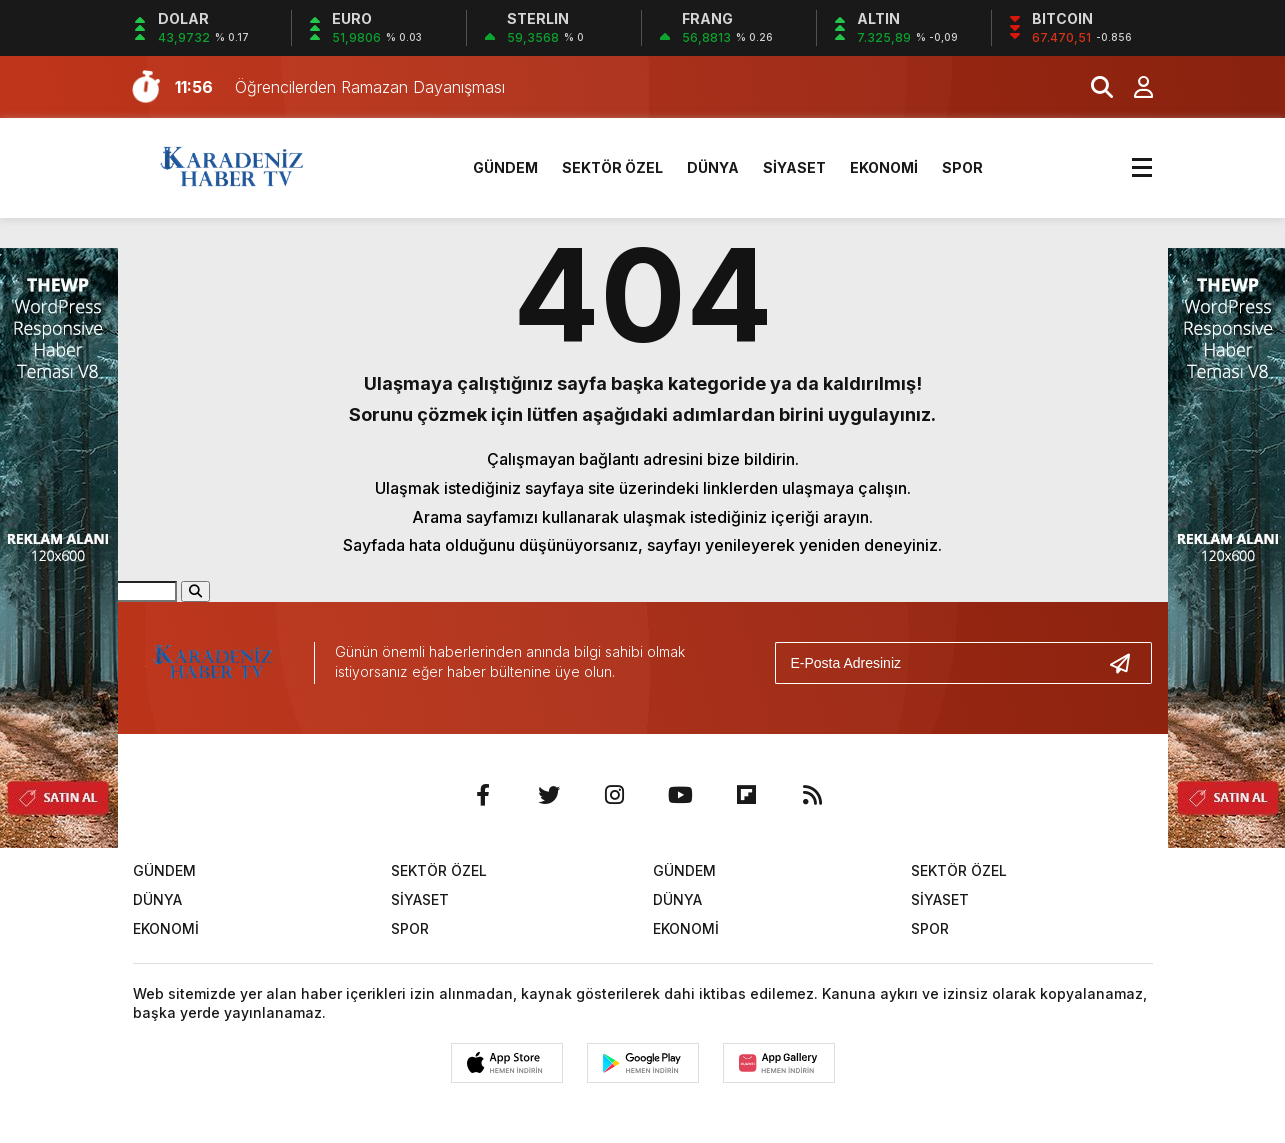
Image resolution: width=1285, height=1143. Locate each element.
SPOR (962, 167)
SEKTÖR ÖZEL (612, 167)
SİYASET (794, 167)
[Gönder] (1128, 663)
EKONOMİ (884, 167)
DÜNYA (713, 167)
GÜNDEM (505, 167)
